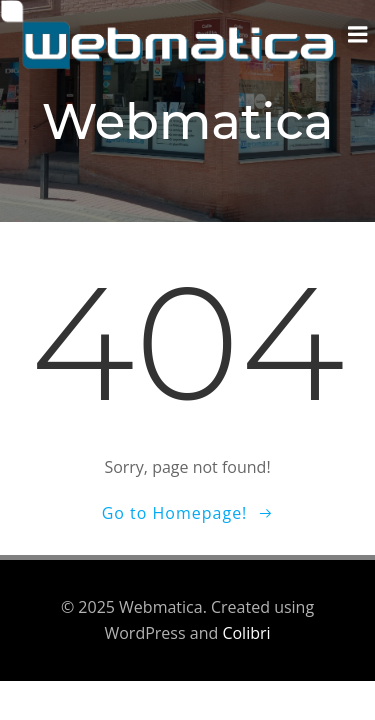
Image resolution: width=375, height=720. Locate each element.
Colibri (246, 633)
